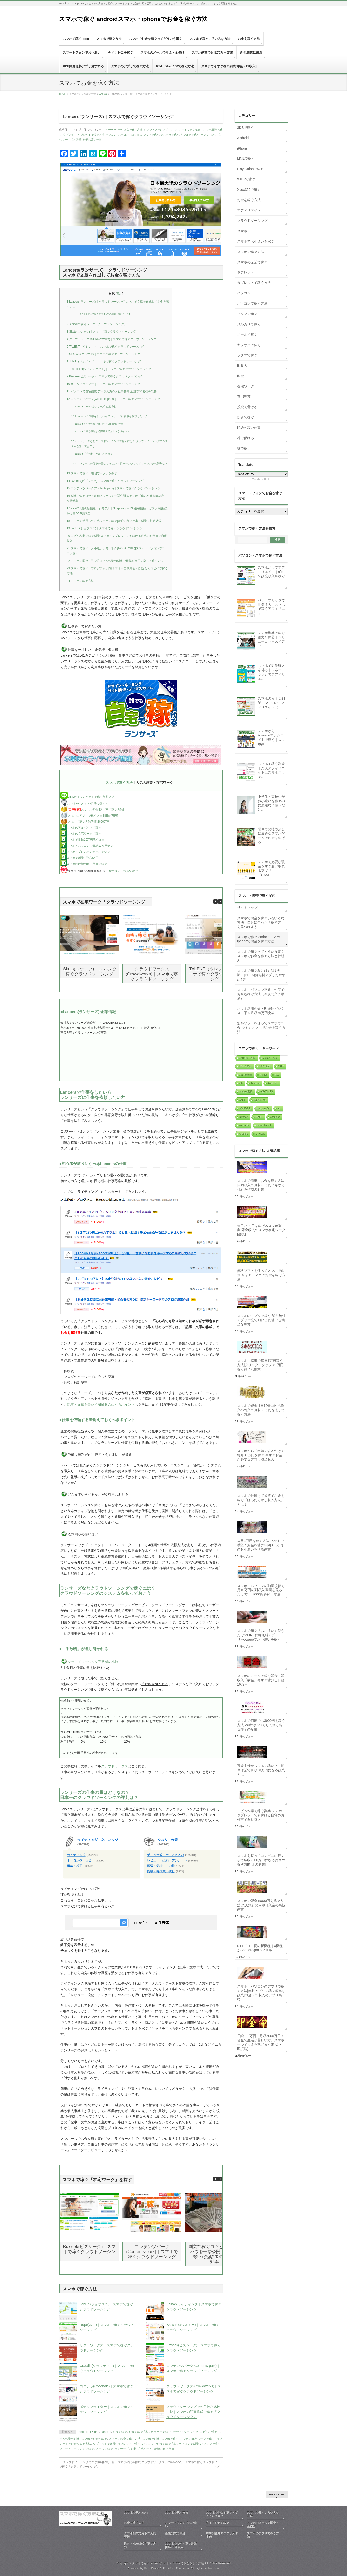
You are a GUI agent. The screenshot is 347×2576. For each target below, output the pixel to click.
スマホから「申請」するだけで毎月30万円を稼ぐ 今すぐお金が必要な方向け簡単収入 (260, 1455)
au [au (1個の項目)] (279, 1108)
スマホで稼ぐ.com (136, 2508)
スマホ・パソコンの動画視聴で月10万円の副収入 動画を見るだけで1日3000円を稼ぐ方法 (260, 1590)
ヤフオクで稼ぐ (190, 134)
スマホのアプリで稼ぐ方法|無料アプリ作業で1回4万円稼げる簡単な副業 (261, 1320)
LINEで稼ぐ (246, 158)
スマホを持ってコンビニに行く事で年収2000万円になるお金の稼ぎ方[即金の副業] (261, 1860)
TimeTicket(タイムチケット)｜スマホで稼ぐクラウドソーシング (109, 369)
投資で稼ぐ (130, 871)
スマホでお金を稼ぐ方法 (124, 2439)
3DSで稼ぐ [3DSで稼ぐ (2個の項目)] (245, 1066)
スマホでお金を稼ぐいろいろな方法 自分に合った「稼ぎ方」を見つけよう (260, 922)
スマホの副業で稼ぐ (252, 262)
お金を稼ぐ (120, 2432)
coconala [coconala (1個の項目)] (244, 1125)
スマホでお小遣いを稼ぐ (255, 241)
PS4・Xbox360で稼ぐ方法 (140, 2540)
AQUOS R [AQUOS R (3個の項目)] (245, 1108)
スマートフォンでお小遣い (181, 2520)
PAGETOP (276, 2489)
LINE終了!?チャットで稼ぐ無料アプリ (92, 796)
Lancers (106, 2432)
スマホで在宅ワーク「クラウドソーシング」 (97, 324)
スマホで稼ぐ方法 (189, 129)
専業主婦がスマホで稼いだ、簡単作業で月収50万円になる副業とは (261, 1770)
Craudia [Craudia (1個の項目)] (243, 1133)
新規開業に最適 (175, 2528)
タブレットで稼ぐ (128, 2444)
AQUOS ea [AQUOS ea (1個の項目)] (260, 1100)
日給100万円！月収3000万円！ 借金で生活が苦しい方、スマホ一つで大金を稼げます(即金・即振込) (260, 2042)
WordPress (151, 2563)
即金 (240, 376)
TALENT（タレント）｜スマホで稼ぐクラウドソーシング (105, 346)
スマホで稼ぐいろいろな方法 (263, 2509)
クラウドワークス (114, 1766)
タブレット (69, 134)
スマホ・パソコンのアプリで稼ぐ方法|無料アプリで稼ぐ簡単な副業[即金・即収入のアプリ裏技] (261, 1992)
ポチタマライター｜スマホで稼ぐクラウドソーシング (103, 384)
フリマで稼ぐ (151, 134)
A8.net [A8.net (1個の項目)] (263, 1074)
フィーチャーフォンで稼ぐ (76, 2449)
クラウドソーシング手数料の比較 (93, 1662)
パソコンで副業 (189, 2444)
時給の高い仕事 (92, 139)
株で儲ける (245, 438)
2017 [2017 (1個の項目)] (280, 1066)
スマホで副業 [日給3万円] (83, 857)
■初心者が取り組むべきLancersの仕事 (99, 424)
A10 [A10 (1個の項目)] (277, 1074)
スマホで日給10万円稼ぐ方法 (85, 839)
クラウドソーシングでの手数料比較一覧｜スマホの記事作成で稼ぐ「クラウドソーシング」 (193, 2412)
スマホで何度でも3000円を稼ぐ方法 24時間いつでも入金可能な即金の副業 (261, 1725)
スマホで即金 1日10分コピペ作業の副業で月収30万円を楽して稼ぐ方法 (115, 561)
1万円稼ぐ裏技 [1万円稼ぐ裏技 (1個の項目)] (247, 1057)
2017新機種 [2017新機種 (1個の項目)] (245, 1074)
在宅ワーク (145, 2449)
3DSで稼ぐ (245, 127)
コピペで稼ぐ (208, 2432)
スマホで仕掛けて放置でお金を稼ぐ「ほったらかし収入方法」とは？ (260, 1500)
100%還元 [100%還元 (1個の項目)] (264, 1066)
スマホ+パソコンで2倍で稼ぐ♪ (87, 803)
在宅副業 (76, 139)
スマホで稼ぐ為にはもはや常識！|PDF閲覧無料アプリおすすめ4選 (261, 975)
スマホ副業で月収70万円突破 (140, 2530)
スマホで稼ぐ (170, 2439)
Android (103, 94)
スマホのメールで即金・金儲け (263, 2520)
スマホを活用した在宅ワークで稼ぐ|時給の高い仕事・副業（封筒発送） (115, 521)
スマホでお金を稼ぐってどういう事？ (222, 2509)
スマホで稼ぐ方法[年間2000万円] (89, 821)
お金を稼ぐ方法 (133, 129)
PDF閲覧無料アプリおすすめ (222, 2530)
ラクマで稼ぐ (209, 134)
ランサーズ (121, 2449)
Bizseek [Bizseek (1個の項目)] (243, 1117)
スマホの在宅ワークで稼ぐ (84, 833)
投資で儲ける (247, 407)
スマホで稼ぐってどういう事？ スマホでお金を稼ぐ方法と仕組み (262, 956)
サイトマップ (247, 908)
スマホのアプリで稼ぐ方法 (263, 2530)
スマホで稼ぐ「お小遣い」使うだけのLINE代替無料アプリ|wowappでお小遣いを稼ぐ (260, 1635)
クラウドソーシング (156, 129)
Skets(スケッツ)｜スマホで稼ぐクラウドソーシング (101, 331)
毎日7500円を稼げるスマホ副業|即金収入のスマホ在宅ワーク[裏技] (261, 1230)
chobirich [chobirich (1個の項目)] (275, 1117)
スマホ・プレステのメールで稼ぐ (88, 851)
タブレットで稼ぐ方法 (91, 134)
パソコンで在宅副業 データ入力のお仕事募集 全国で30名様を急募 (112, 391)
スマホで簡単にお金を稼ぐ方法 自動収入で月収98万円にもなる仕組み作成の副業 (261, 1185)
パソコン (111, 134)
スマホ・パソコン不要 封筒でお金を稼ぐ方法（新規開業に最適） (260, 994)
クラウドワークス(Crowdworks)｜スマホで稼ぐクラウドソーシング (111, 339)
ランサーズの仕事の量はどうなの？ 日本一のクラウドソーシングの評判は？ (119, 463)
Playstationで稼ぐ (250, 169)
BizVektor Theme (173, 2563)
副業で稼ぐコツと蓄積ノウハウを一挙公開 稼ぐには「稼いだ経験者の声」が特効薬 (214, 2254)
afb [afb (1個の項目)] (241, 1083)
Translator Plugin (261, 479)
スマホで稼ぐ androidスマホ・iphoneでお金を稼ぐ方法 (133, 19)
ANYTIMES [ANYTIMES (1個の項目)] (266, 1091)
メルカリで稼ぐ (170, 134)
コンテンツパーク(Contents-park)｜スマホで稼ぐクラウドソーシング (113, 399)
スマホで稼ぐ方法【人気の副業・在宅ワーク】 (105, 314)
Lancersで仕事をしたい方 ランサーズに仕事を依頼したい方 (109, 416)
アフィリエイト (249, 210)
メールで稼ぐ (104, 2449)
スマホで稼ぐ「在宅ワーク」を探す (92, 473)
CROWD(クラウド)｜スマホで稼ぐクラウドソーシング (103, 354)
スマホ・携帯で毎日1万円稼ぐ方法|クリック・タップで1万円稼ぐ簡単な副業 (260, 1365)
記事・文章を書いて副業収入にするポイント (101, 1405)
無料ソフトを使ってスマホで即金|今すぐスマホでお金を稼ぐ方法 (261, 1027)
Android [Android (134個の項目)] (272, 1083)
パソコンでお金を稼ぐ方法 (159, 2444)
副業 (133, 2449)
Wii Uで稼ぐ (246, 179)
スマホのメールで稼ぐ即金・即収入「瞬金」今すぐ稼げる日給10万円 (260, 1680)
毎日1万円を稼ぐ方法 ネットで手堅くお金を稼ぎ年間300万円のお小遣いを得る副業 (260, 1545)
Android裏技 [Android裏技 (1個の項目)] (245, 1091)
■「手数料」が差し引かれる (93, 453)
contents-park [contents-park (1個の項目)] (264, 1125)
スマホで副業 (151, 2439)
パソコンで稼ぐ (210, 2444)
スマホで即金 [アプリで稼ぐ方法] (102, 809)
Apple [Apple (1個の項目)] (242, 1100)
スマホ (173, 129)
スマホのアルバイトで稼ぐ (84, 827)
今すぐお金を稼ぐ (217, 2518)
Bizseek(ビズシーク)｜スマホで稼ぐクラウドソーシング (104, 376)
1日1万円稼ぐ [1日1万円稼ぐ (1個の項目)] (270, 1057)
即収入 (242, 366)
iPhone (118, 129)
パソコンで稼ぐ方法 (130, 134)
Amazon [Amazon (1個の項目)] (255, 1083)
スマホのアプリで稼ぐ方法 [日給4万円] (93, 815)
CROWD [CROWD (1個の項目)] (260, 1133)
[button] (220, 901)
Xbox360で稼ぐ (248, 189)
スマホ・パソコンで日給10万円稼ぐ (90, 845)
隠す (119, 293)
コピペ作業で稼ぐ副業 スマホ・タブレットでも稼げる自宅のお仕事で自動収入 (261, 1815)
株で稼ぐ (114, 871)
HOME (62, 94)
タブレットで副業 (104, 2444)
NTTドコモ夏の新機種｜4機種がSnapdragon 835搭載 (260, 1948)
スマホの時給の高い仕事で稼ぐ (87, 863)
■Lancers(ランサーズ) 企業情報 (95, 406)
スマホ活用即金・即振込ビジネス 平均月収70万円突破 (260, 1011)
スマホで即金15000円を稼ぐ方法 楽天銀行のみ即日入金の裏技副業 (261, 1905)
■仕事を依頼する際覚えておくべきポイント (102, 431)
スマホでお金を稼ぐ (94, 2439)
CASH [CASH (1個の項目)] (259, 1117)
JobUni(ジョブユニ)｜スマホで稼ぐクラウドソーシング (104, 361)
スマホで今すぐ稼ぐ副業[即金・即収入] (181, 2540)
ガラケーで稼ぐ (161, 2432)
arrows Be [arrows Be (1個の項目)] (264, 1108)
